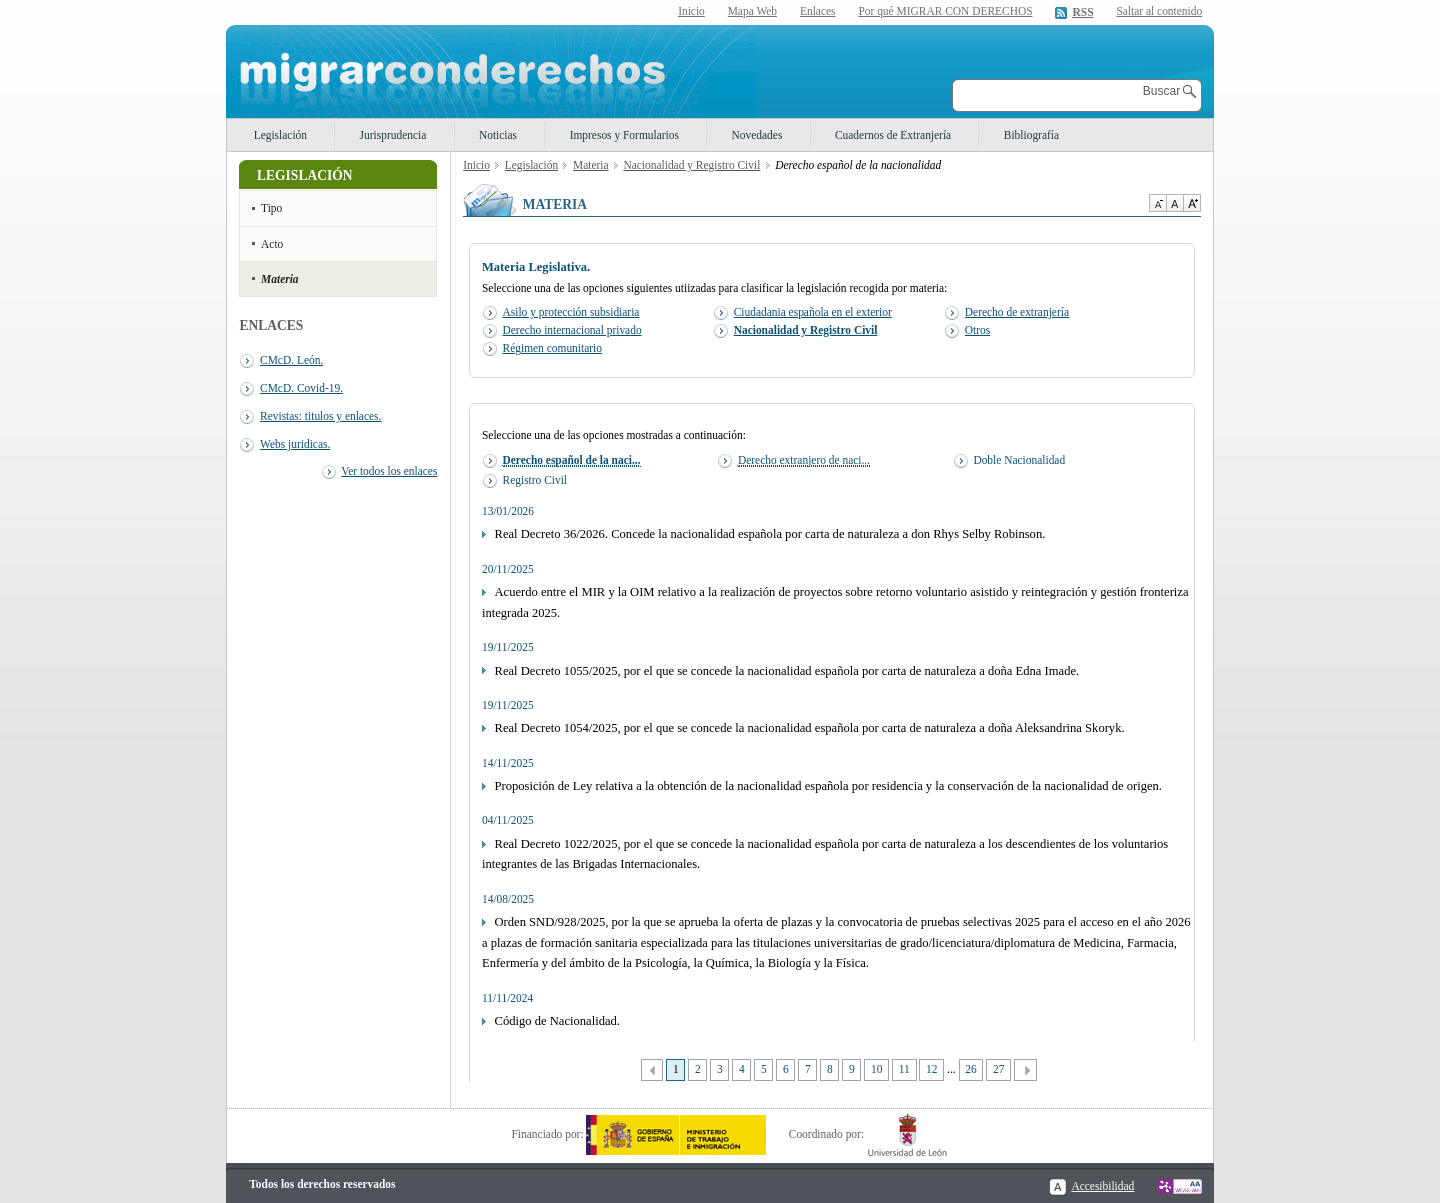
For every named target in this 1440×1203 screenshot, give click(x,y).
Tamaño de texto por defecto (1174, 203)
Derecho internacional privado (572, 330)
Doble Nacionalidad (1019, 460)
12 (931, 1069)
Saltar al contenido (1159, 11)
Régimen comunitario (552, 348)
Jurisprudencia (393, 135)
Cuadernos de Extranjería (893, 135)
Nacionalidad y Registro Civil (691, 165)
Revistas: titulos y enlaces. (320, 416)
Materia (280, 279)
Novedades (757, 135)
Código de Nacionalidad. (557, 1021)
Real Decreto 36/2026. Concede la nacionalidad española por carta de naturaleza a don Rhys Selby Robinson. (770, 534)
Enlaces (818, 11)
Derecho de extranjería (1017, 312)
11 (904, 1069)
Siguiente (1025, 1070)
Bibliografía (1031, 135)
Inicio (691, 11)
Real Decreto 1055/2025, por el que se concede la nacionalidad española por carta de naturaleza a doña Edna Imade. (787, 671)
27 (998, 1069)
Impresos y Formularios (624, 135)
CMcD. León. (291, 360)
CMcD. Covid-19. (301, 388)
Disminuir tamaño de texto (1157, 203)
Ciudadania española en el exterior (813, 312)
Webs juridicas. (295, 444)
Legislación (280, 135)
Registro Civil (535, 480)
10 (876, 1069)
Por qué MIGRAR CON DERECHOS (945, 11)
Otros (977, 330)
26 (970, 1069)
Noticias (498, 135)
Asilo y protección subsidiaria (571, 312)
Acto (272, 244)
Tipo (271, 208)
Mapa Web (752, 11)
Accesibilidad (1102, 1186)
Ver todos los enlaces (389, 471)
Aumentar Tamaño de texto (1192, 203)
